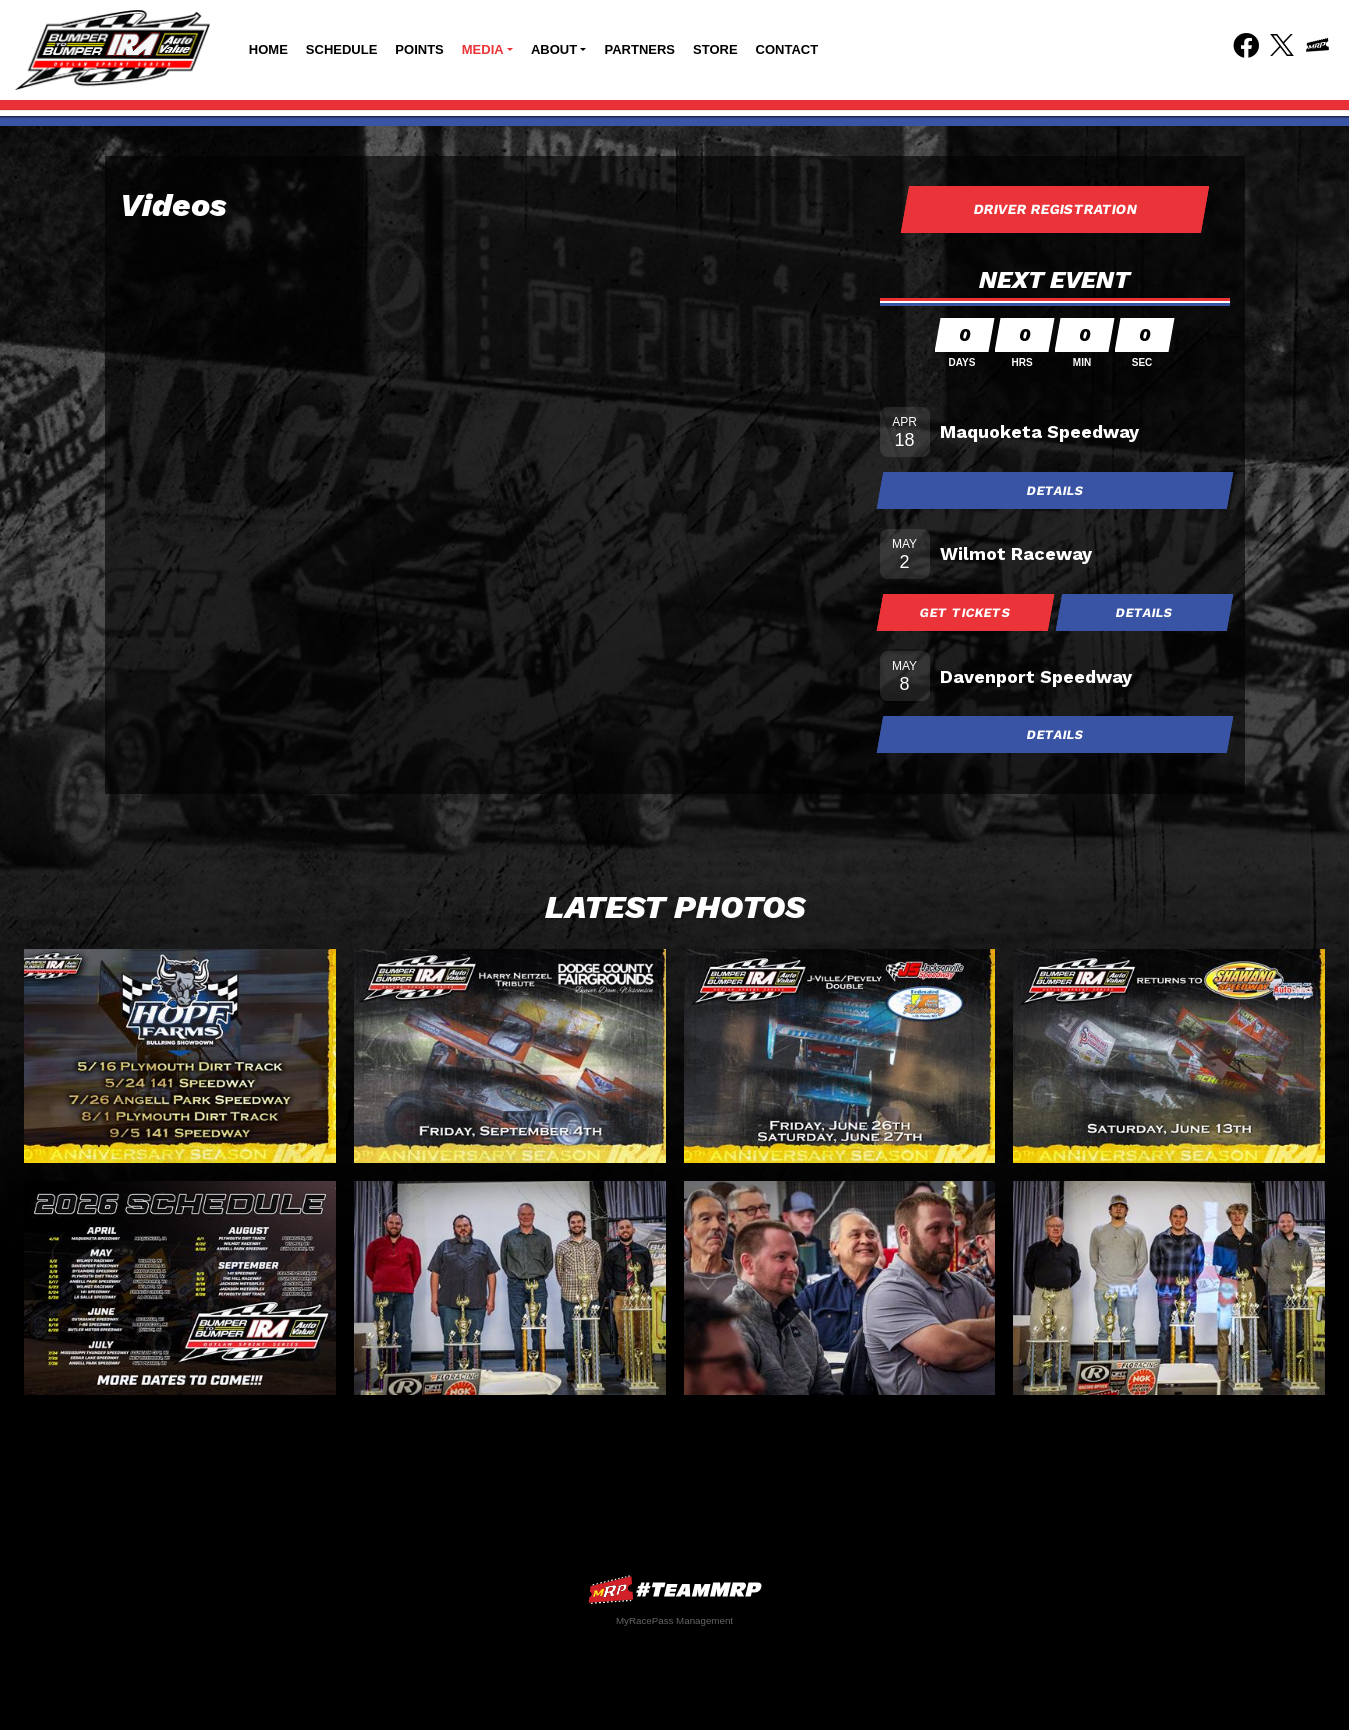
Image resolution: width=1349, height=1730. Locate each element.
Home (268, 49)
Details (1055, 490)
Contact (787, 49)
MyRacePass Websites (675, 1589)
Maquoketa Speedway (1039, 431)
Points (419, 49)
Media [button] (483, 49)
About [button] (554, 49)
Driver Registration (1055, 209)
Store (715, 49)
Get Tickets (965, 612)
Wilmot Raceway (1016, 553)
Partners (639, 49)
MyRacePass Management (674, 1620)
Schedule (342, 49)
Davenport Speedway (1036, 676)
